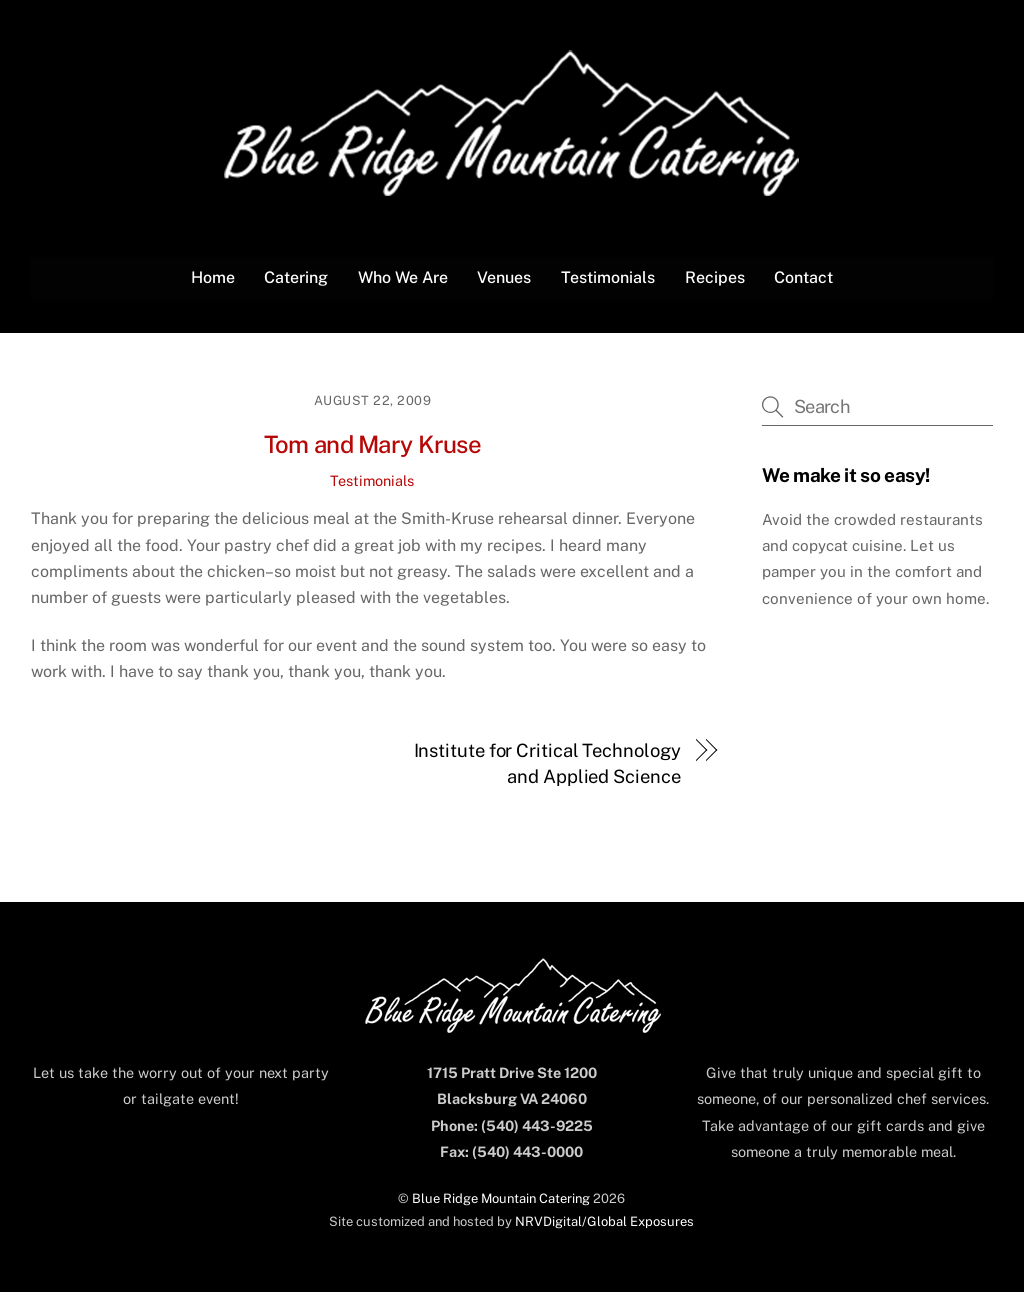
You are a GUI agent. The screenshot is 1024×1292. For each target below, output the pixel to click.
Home (213, 277)
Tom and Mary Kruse (372, 444)
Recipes (715, 277)
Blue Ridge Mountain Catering (501, 1198)
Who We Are (403, 277)
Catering (296, 277)
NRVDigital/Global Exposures (604, 1221)
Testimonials (608, 277)
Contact (803, 277)
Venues (504, 277)
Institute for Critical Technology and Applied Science (547, 763)
